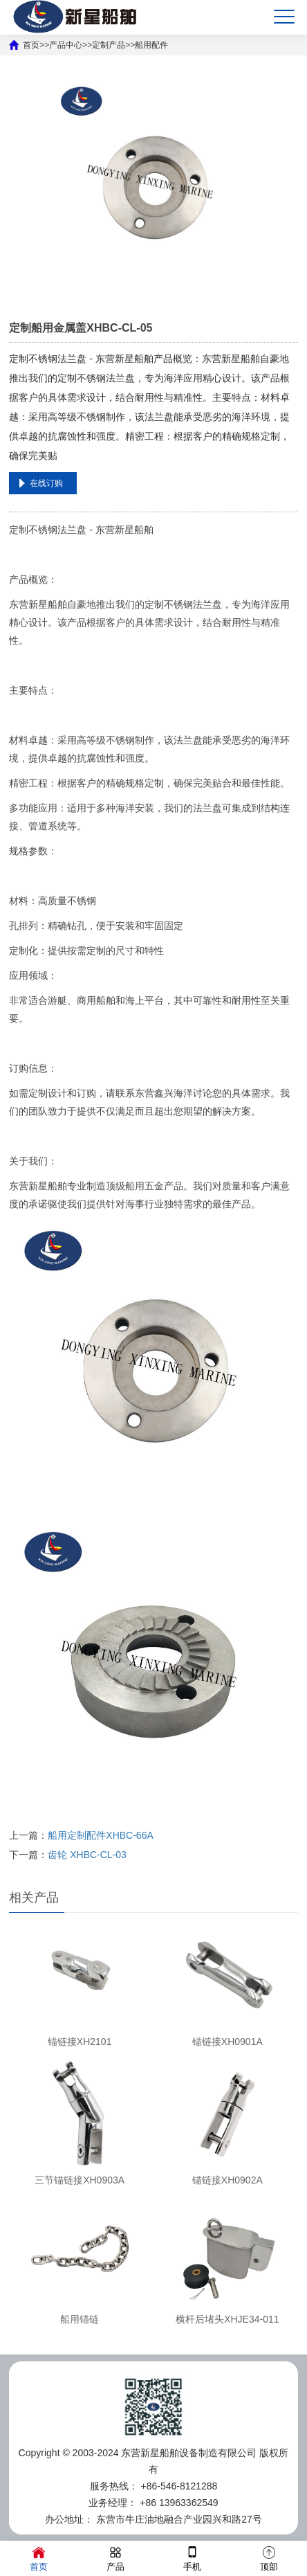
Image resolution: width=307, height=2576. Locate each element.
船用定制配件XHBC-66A (100, 1835)
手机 (192, 2557)
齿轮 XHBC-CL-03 (87, 1854)
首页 (39, 2557)
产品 (115, 2557)
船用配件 (151, 45)
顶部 (269, 2557)
